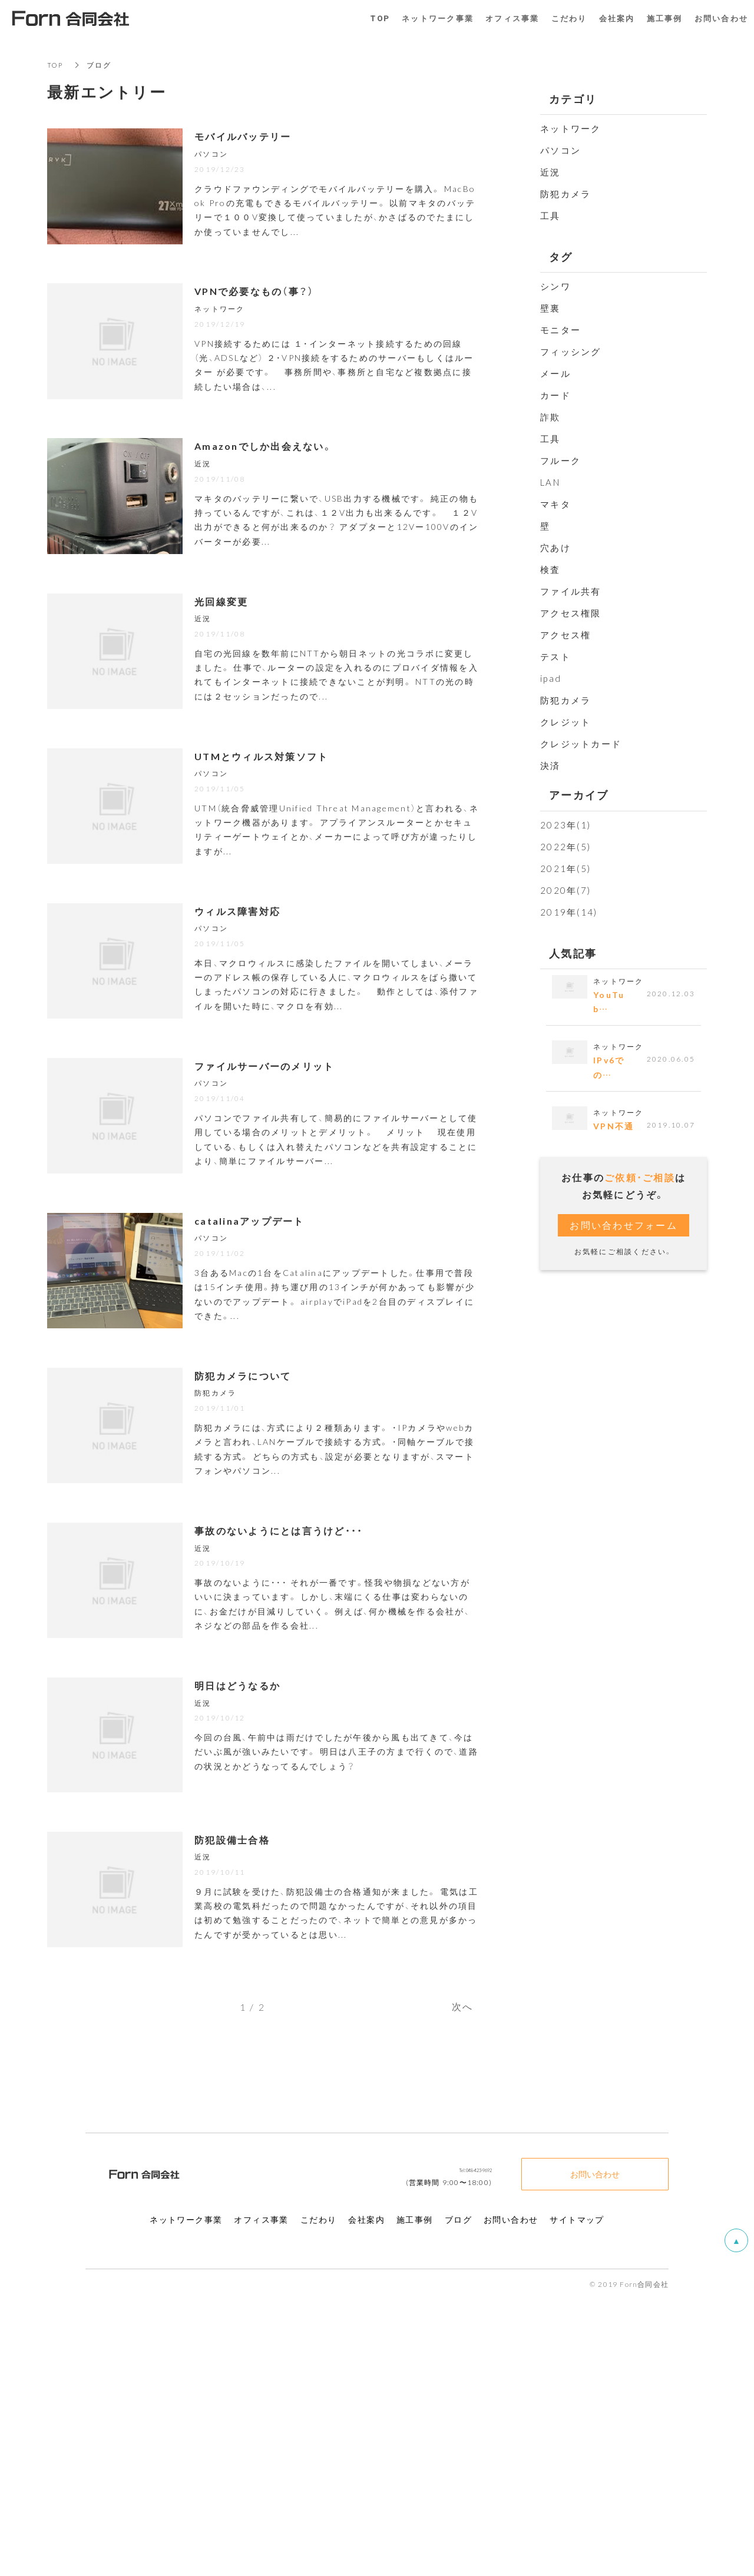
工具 (550, 215)
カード (555, 395)
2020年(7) (565, 890)
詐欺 (550, 416)
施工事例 (665, 18)
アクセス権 (565, 634)
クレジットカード (580, 743)
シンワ (555, 286)
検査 (550, 569)
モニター (560, 329)
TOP (56, 64)
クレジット (565, 721)
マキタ (555, 504)
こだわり (569, 18)
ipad (550, 678)
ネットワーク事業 (438, 18)
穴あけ (555, 547)
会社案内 (617, 18)
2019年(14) (568, 912)
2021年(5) (565, 868)
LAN (550, 482)
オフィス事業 (512, 18)
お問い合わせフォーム (623, 1229)
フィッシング (570, 351)
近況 (550, 171)
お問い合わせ (595, 2450)
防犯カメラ (565, 193)
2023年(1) (565, 824)
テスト (555, 656)
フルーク (560, 460)
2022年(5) (565, 846)
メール (555, 373)
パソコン (560, 150)
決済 (550, 765)
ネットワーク (570, 128)
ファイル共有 (570, 591)
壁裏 (550, 307)
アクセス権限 (570, 612)
